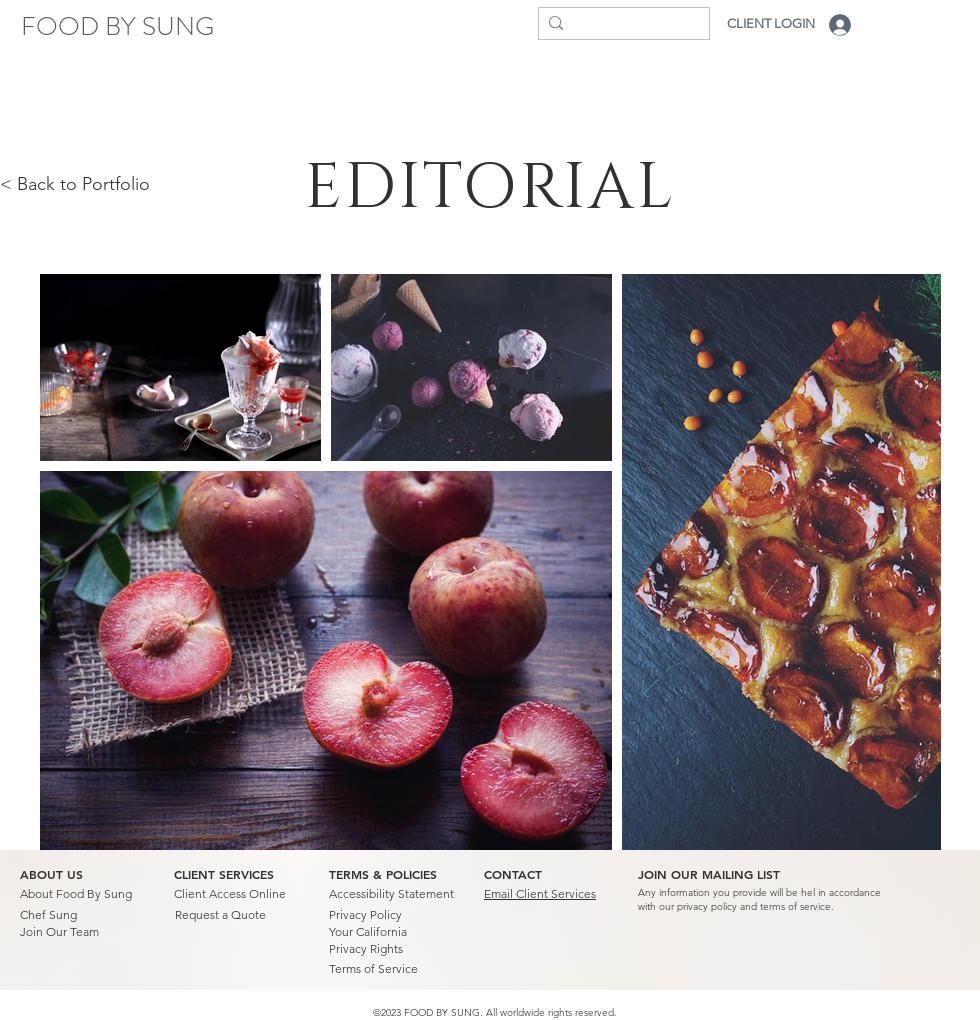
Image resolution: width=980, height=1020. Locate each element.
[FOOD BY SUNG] (117, 27)
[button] (709, 875)
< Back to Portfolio (75, 184)
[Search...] (619, 27)
